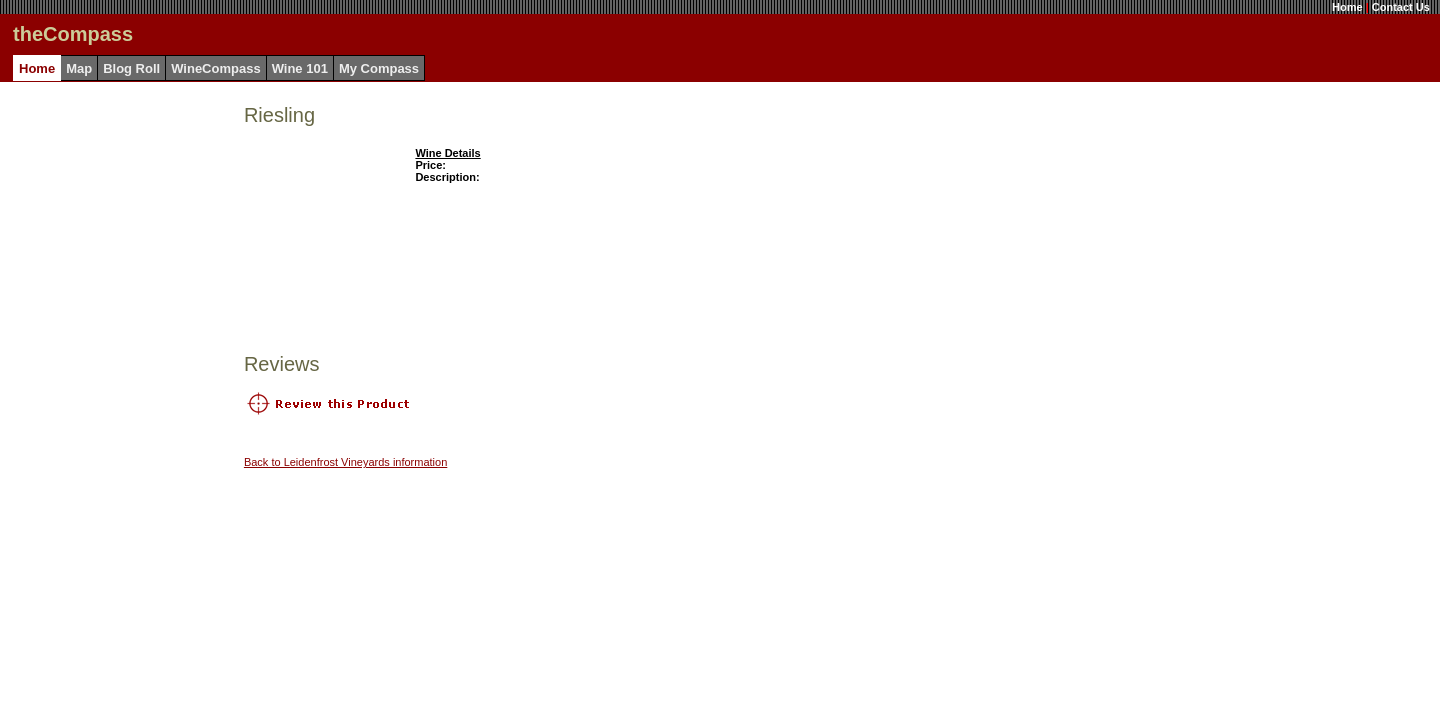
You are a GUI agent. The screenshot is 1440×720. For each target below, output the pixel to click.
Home (1347, 7)
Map (79, 68)
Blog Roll (131, 68)
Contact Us (1401, 7)
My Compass (379, 68)
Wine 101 (300, 68)
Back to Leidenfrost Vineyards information (345, 462)
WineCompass (215, 68)
